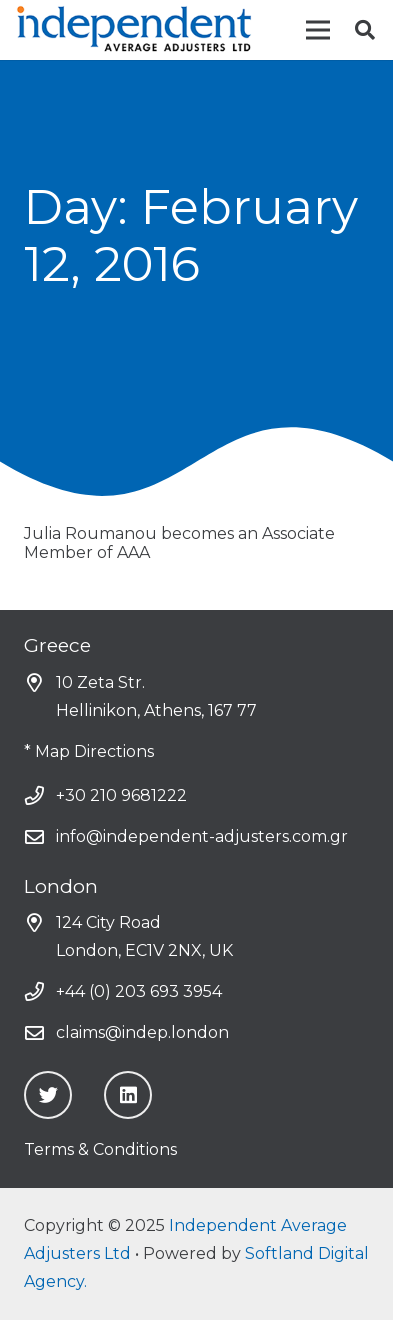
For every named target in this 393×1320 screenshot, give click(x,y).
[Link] (135, 30)
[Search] (365, 30)
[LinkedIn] (128, 1095)
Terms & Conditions (100, 1149)
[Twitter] (48, 1095)
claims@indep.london (142, 1032)
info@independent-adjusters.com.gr (202, 836)
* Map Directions (89, 751)
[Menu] (318, 30)
